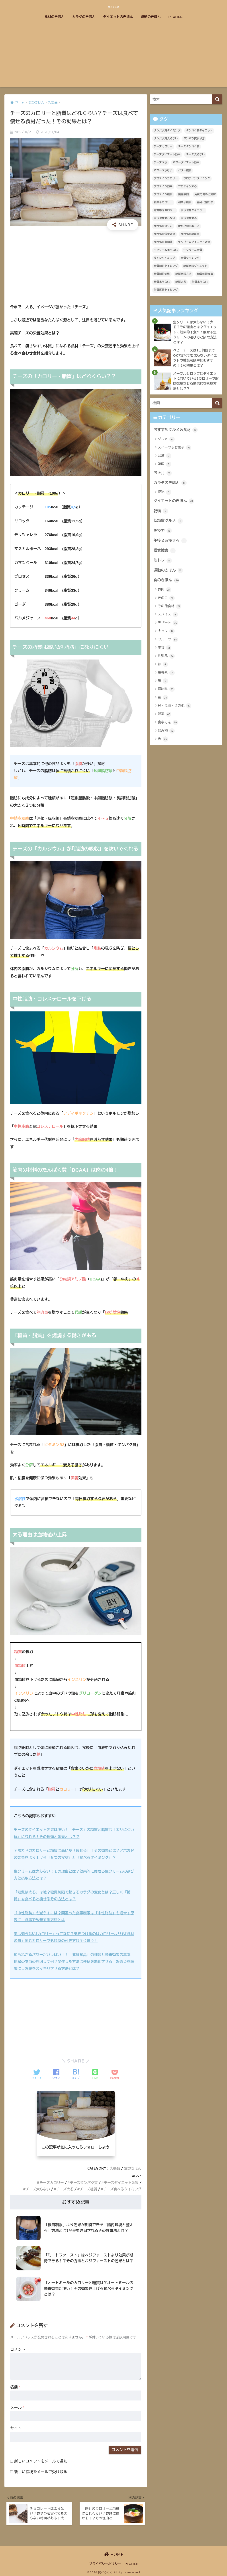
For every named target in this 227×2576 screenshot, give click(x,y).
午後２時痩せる (170, 540)
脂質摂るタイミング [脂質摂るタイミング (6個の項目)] (166, 289)
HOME (113, 2553)
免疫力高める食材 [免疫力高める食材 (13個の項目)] (205, 194)
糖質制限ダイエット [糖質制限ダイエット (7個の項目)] (195, 265)
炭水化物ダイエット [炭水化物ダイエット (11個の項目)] (193, 210)
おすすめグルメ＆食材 (176, 430)
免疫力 (163, 530)
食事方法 (168, 722)
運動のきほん (151, 17)
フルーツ (168, 639)
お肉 (164, 589)
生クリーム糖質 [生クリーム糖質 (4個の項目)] (192, 250)
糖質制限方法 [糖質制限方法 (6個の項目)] (183, 273)
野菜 (164, 714)
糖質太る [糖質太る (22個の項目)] (180, 281)
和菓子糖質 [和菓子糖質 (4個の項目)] (184, 202)
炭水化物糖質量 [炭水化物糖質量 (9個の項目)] (190, 234)
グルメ (166, 439)
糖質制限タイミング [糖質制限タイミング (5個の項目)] (166, 265)
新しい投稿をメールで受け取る (40, 2469)
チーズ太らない (34, 2189)
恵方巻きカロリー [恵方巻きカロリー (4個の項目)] (164, 210)
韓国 (164, 464)
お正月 (163, 473)
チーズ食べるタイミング (121, 2189)
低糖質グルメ (168, 521)
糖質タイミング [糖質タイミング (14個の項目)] (190, 258)
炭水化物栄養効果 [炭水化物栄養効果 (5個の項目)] (164, 234)
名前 (15, 2385)
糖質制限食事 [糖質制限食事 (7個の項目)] (205, 273)
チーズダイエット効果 (120, 2182)
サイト (16, 2426)
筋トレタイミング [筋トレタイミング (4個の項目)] (164, 258)
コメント (17, 2347)
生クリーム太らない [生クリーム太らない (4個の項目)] (166, 250)
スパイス (168, 614)
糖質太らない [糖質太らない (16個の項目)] (162, 281)
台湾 (164, 456)
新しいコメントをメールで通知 (40, 2459)
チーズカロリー (48, 2182)
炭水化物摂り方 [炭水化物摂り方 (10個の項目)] (163, 226)
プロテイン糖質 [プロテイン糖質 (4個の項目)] (163, 194)
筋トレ (163, 560)
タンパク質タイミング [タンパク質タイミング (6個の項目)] (167, 130)
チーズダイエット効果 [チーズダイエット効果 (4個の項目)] (167, 154)
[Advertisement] (113, 56)
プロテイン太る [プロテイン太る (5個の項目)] (187, 186)
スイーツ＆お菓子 (174, 447)
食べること (113, 6)
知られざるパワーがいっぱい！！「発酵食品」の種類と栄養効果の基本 (74, 1955)
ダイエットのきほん (118, 17)
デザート (168, 623)
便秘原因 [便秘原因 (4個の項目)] (183, 194)
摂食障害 (165, 550)
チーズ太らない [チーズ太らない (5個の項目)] (195, 154)
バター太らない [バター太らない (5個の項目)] (163, 170)
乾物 (161, 511)
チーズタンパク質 (81, 2182)
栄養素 (166, 672)
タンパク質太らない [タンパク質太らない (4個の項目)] (166, 138)
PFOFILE (175, 17)
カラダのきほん (84, 17)
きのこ (166, 598)
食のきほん (132, 2168)
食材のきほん (55, 17)
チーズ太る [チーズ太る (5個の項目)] (160, 162)
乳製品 (114, 2168)
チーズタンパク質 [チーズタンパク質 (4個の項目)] (188, 146)
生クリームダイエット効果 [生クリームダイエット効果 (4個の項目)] (194, 242)
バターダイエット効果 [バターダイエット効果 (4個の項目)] (186, 162)
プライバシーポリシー (105, 2563)
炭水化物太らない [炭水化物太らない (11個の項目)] (164, 218)
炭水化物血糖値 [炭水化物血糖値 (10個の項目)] (163, 242)
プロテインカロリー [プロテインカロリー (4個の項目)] (166, 178)
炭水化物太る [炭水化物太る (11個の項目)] (189, 218)
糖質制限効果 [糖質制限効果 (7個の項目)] (162, 273)
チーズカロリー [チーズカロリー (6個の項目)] (163, 146)
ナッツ (166, 631)
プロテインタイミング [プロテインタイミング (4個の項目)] (196, 178)
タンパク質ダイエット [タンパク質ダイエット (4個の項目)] (199, 130)
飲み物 (166, 731)
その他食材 (169, 606)
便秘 (164, 492)
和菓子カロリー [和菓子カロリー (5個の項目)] (163, 202)
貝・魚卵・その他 (174, 705)
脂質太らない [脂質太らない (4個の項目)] (200, 281)
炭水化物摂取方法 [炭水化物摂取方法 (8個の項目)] (188, 226)
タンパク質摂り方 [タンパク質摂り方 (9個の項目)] (194, 138)
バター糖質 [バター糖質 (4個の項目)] (184, 170)
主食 (164, 647)
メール (17, 2405)
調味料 (166, 689)
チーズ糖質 (87, 2189)
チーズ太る (62, 2189)
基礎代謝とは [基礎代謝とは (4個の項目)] (205, 202)
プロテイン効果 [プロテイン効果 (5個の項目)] (163, 186)
